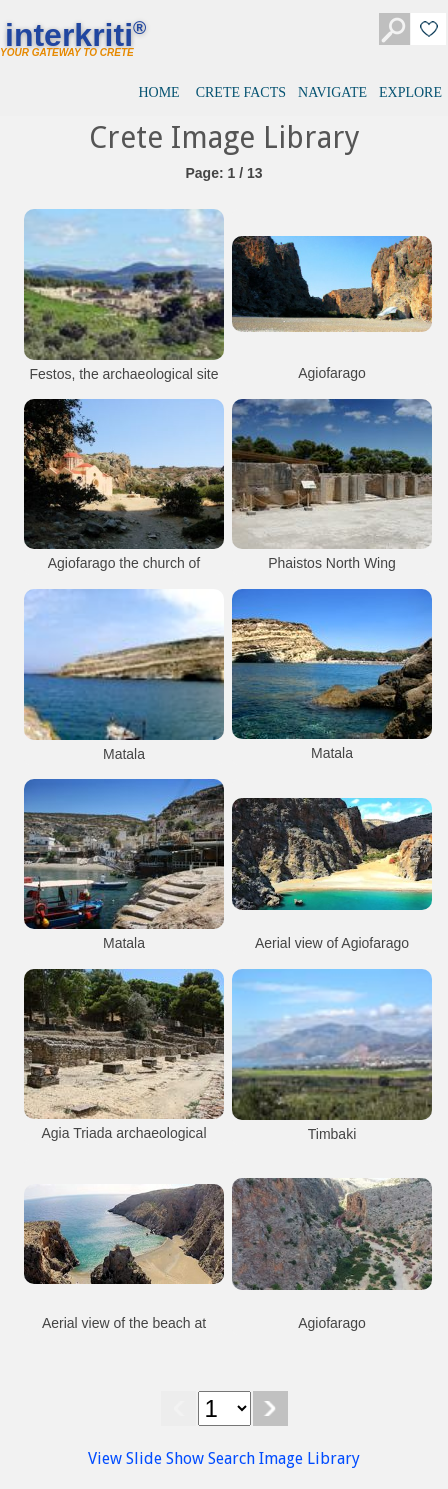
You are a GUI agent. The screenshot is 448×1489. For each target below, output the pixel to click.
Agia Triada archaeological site (124, 1143)
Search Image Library (284, 1458)
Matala (124, 754)
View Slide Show (146, 1458)
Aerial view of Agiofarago (332, 943)
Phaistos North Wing (332, 563)
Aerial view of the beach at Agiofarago (124, 1333)
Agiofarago (332, 373)
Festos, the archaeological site (123, 374)
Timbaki (332, 1134)
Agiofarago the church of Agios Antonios (124, 573)
